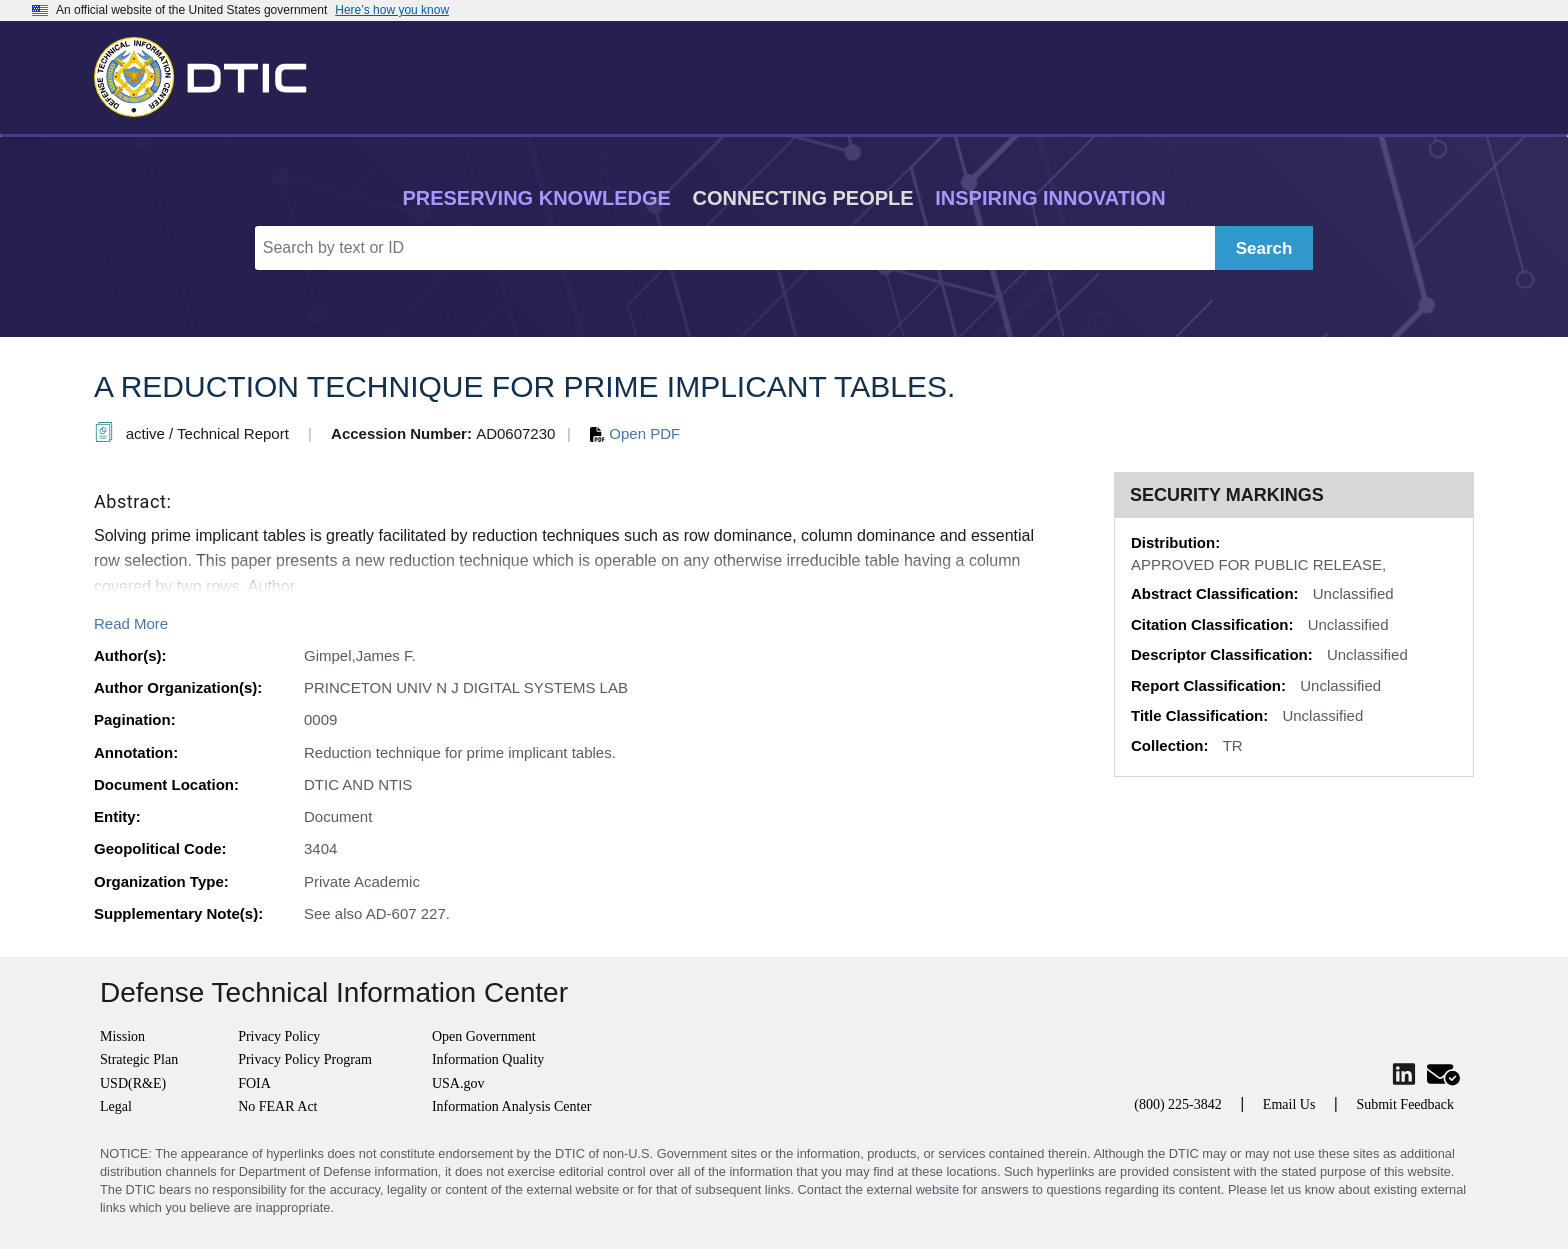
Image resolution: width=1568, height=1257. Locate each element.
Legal (116, 1106)
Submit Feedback (1405, 1104)
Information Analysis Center (511, 1106)
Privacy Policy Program (305, 1059)
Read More (131, 623)
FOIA (254, 1083)
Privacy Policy (279, 1036)
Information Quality (488, 1059)
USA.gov (458, 1083)
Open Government (484, 1036)
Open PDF (635, 433)
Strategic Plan (139, 1059)
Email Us (1289, 1104)
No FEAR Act (277, 1106)
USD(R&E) (133, 1083)
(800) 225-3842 (1178, 1104)
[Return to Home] (209, 73)
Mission (122, 1036)
